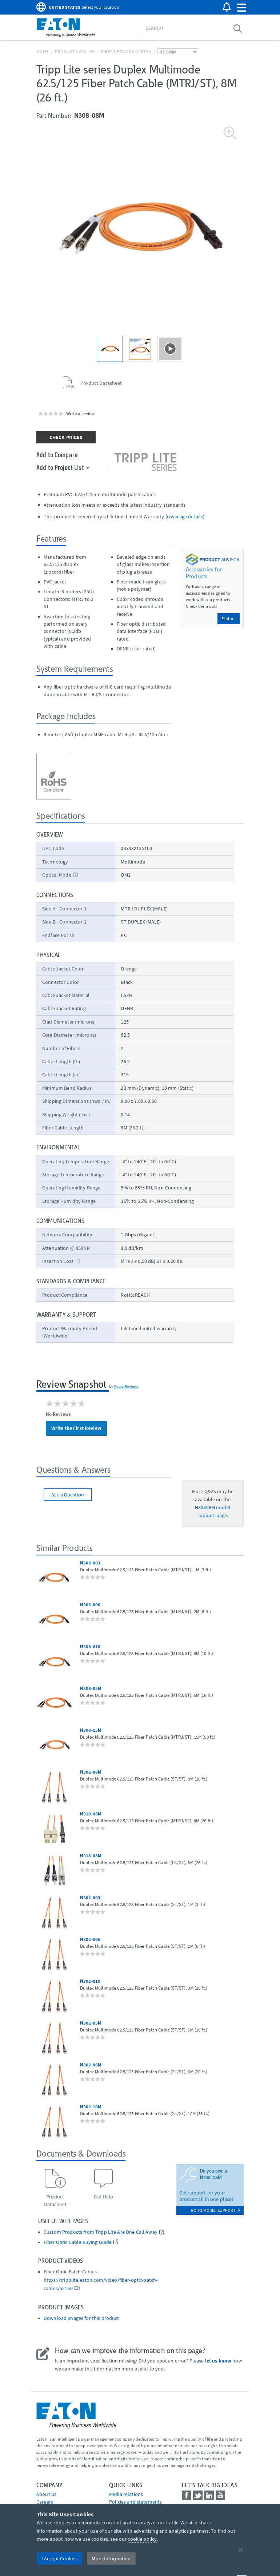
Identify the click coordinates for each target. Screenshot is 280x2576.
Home (42, 51)
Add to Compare (56, 454)
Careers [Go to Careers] (44, 2502)
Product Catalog (75, 51)
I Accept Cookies (59, 2558)
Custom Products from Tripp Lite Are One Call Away (100, 2232)
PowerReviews (126, 1386)
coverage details (185, 516)
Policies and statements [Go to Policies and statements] (135, 2502)
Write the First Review (76, 1428)
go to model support (215, 2210)
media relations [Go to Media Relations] (126, 2494)
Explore (228, 618)
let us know (218, 2360)
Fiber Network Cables (126, 51)
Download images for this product (81, 2318)
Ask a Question (67, 1494)
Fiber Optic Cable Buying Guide (78, 2242)
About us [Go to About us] (46, 2494)
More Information (111, 2558)
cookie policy (142, 2539)
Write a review (80, 413)
